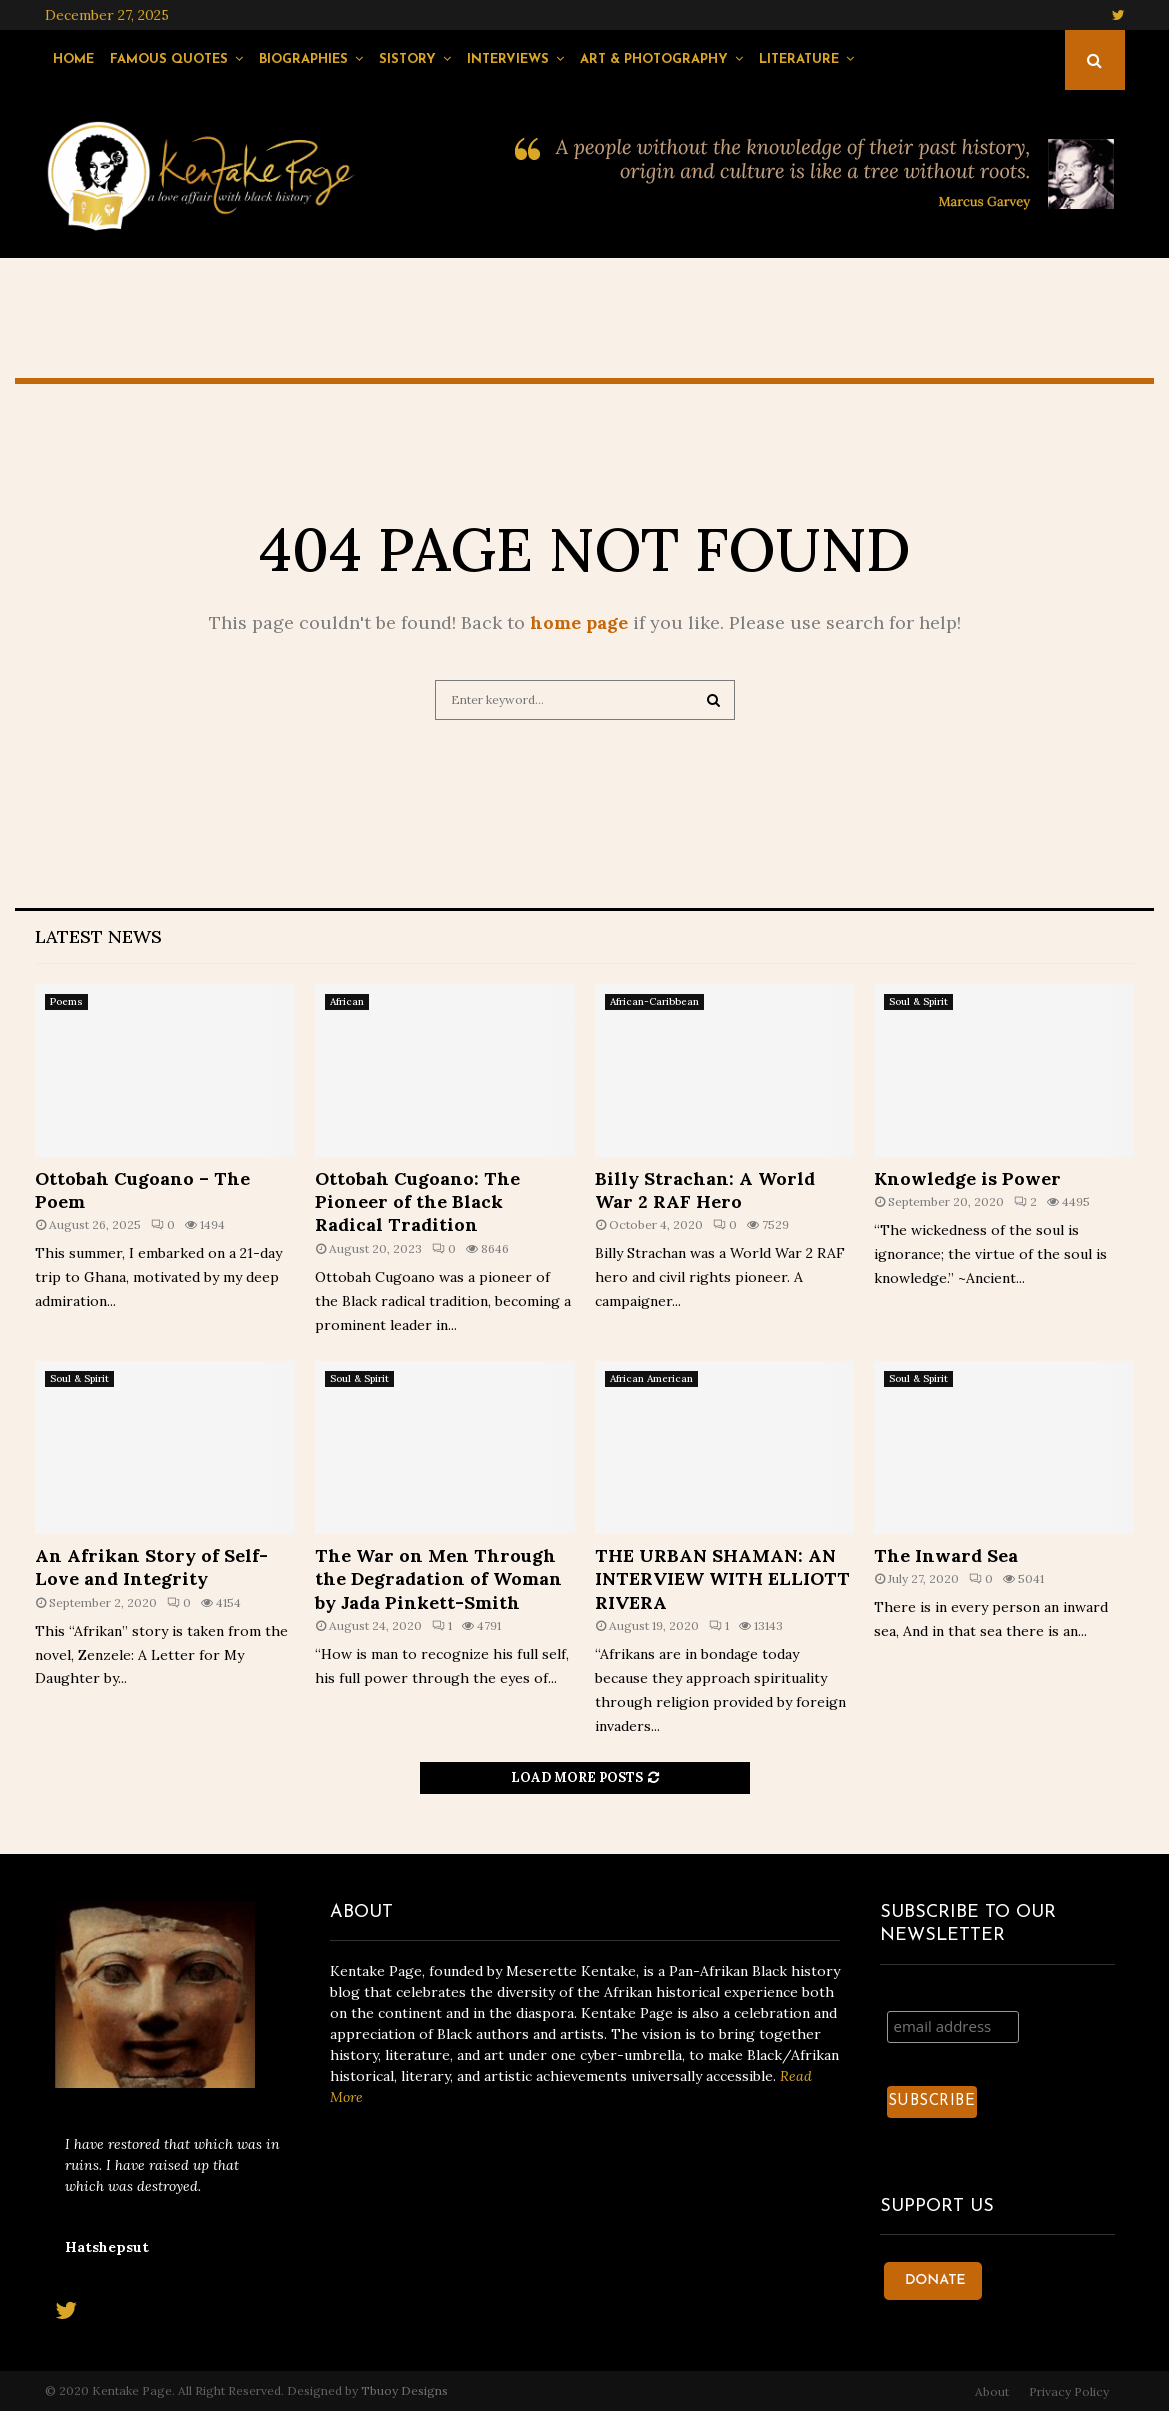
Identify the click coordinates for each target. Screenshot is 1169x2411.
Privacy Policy (1069, 2391)
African (347, 1001)
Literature (799, 59)
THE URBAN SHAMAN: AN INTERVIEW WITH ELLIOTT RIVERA (722, 1579)
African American (651, 1378)
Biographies (303, 59)
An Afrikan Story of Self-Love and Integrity (151, 1567)
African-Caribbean (654, 1001)
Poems (66, 1001)
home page (579, 622)
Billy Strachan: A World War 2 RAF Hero (705, 1190)
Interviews (508, 59)
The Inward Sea (946, 1555)
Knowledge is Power (967, 1178)
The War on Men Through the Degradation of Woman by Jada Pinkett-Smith (438, 1579)
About (992, 2391)
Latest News (98, 936)
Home (73, 59)
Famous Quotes (169, 59)
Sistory (407, 59)
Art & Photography (654, 59)
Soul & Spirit (918, 1001)
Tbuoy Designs (404, 2390)
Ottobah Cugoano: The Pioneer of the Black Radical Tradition (417, 1202)
